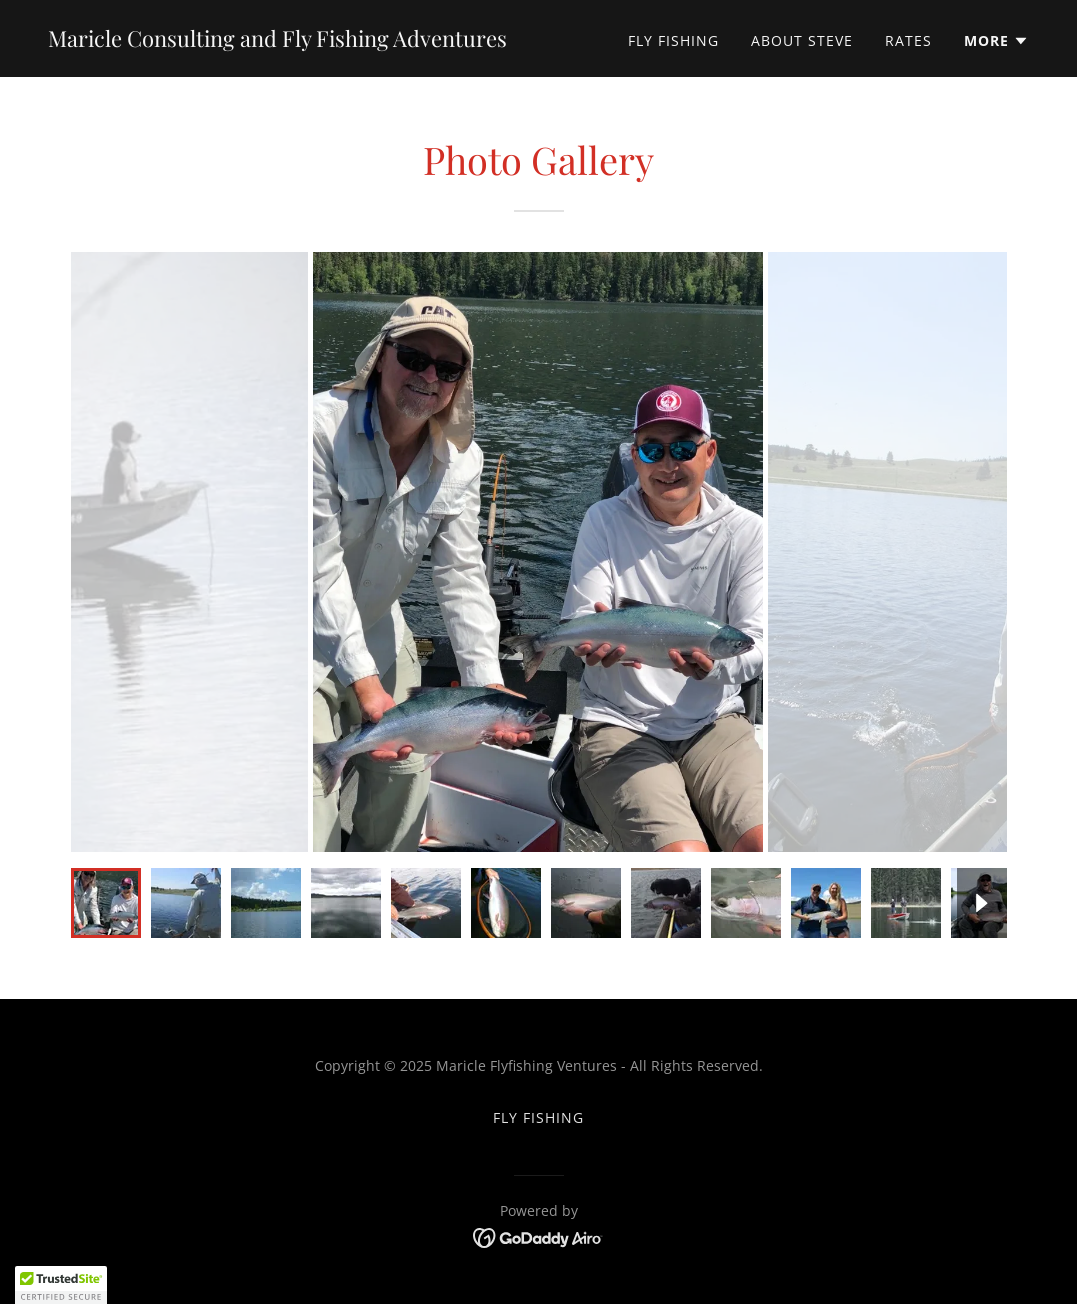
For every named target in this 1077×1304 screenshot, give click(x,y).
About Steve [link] (802, 40)
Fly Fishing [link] (673, 40)
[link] (277, 41)
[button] (996, 41)
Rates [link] (908, 40)
